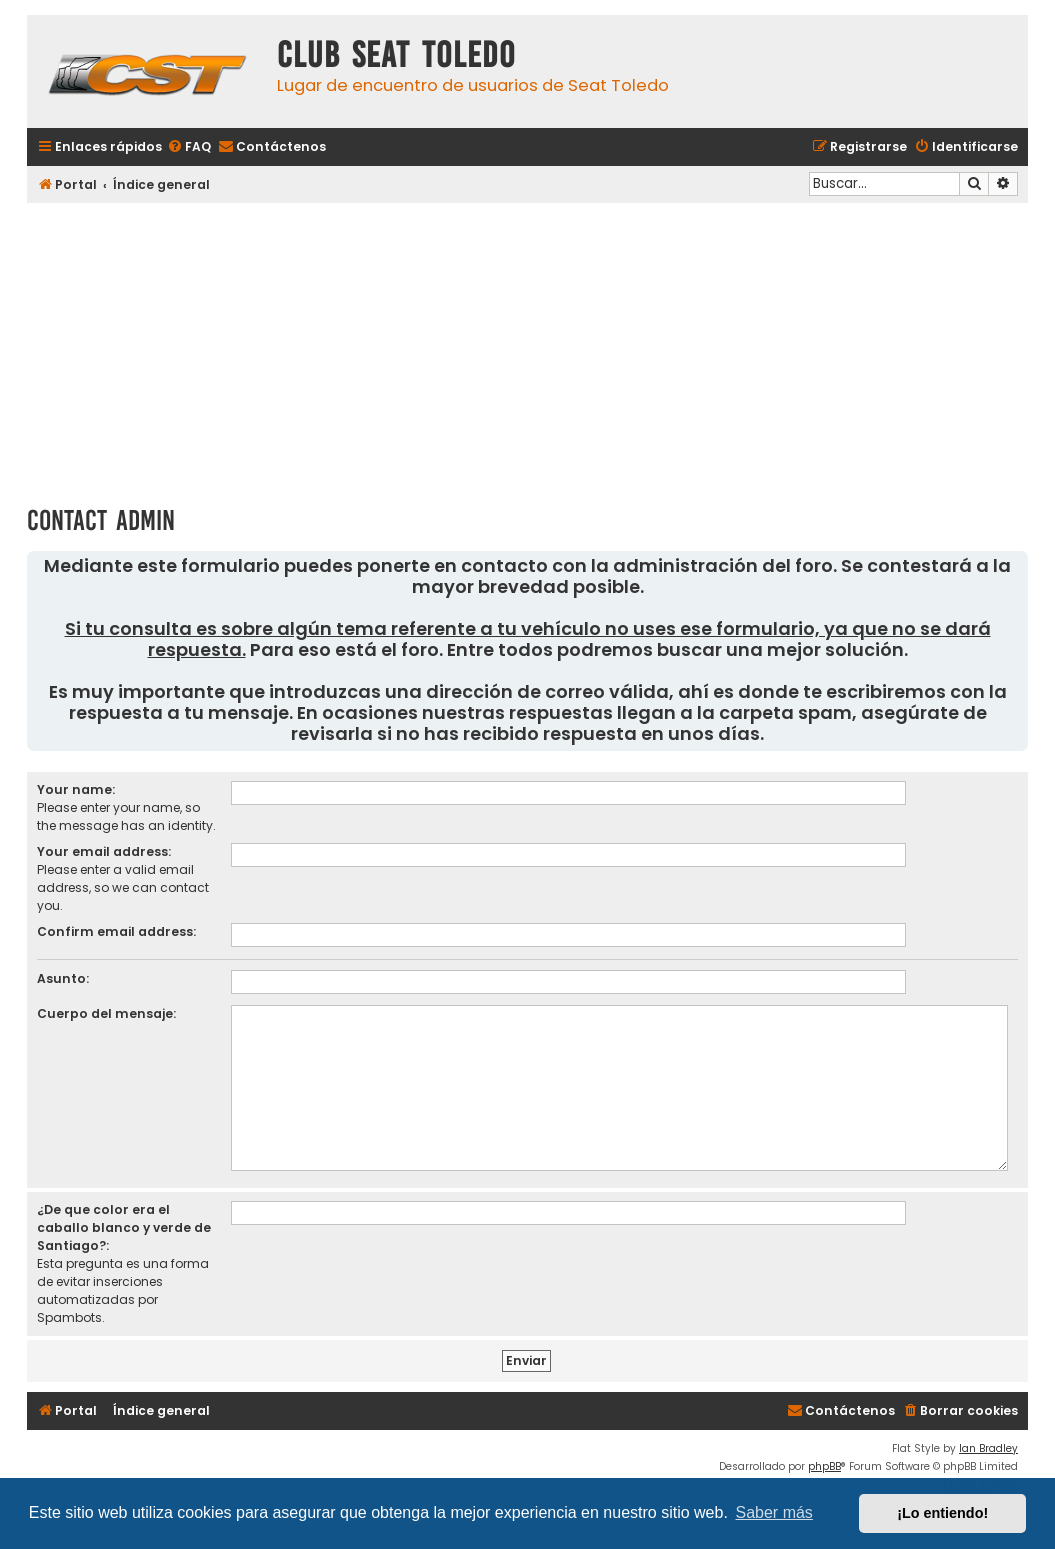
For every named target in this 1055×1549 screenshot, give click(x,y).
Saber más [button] (774, 1512)
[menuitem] (189, 147)
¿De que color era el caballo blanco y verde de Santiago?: (124, 1227)
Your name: (76, 789)
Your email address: (104, 851)
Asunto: (63, 978)
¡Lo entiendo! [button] (942, 1513)
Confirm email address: (116, 931)
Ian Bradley (988, 1448)
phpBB (824, 1466)
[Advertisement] (527, 347)
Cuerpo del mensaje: (106, 1013)
